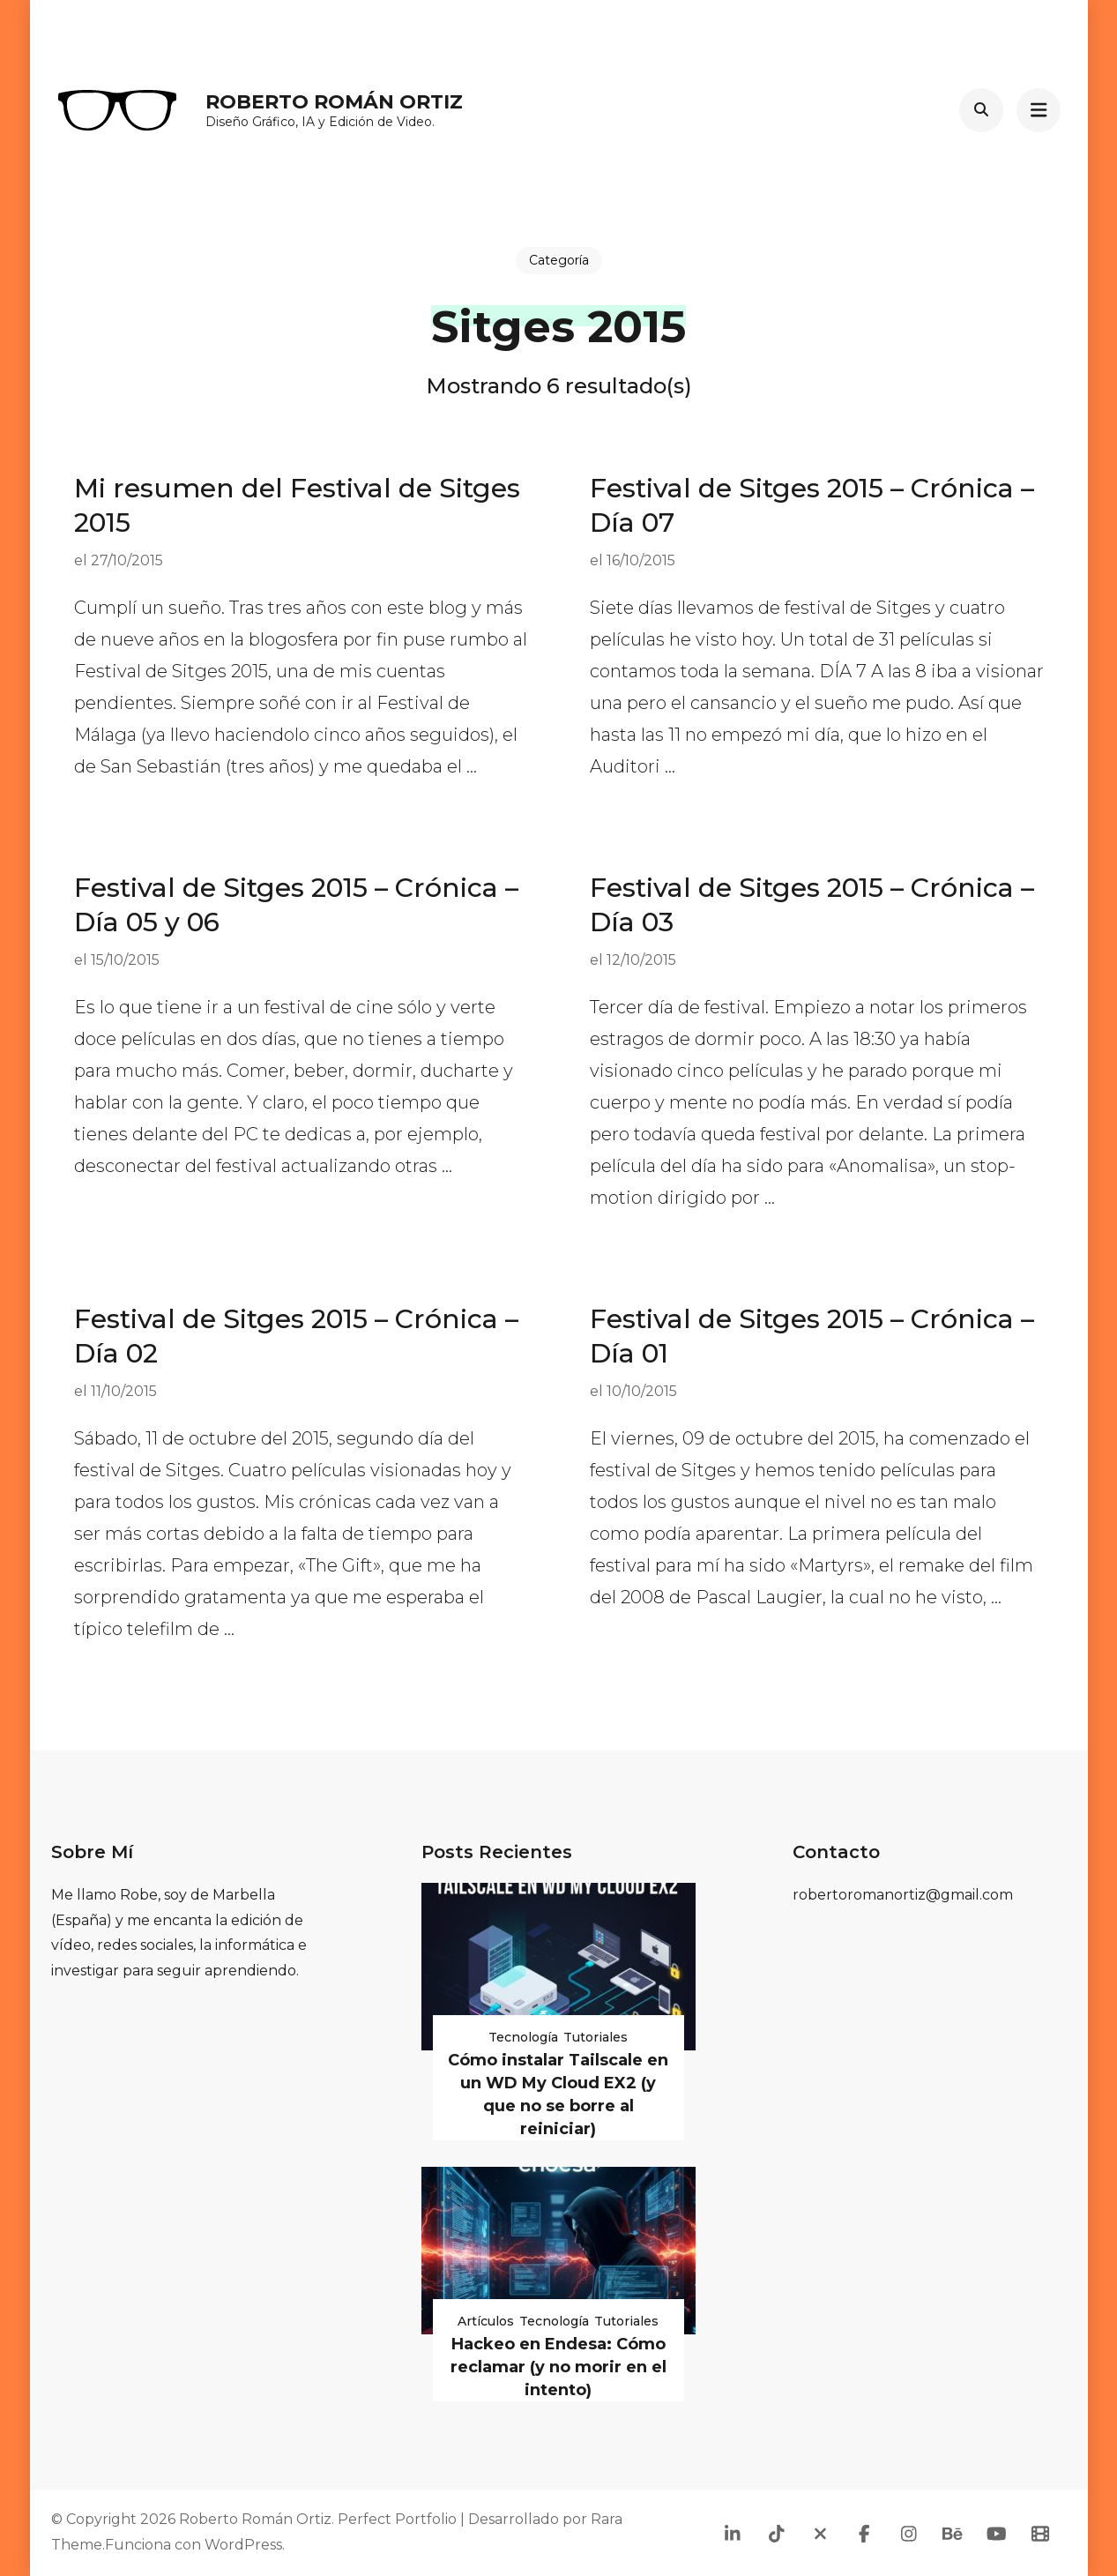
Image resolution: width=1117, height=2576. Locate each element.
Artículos (486, 2321)
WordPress (243, 2544)
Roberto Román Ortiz (334, 102)
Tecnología (523, 2037)
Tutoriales (595, 2037)
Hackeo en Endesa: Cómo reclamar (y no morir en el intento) (558, 2367)
